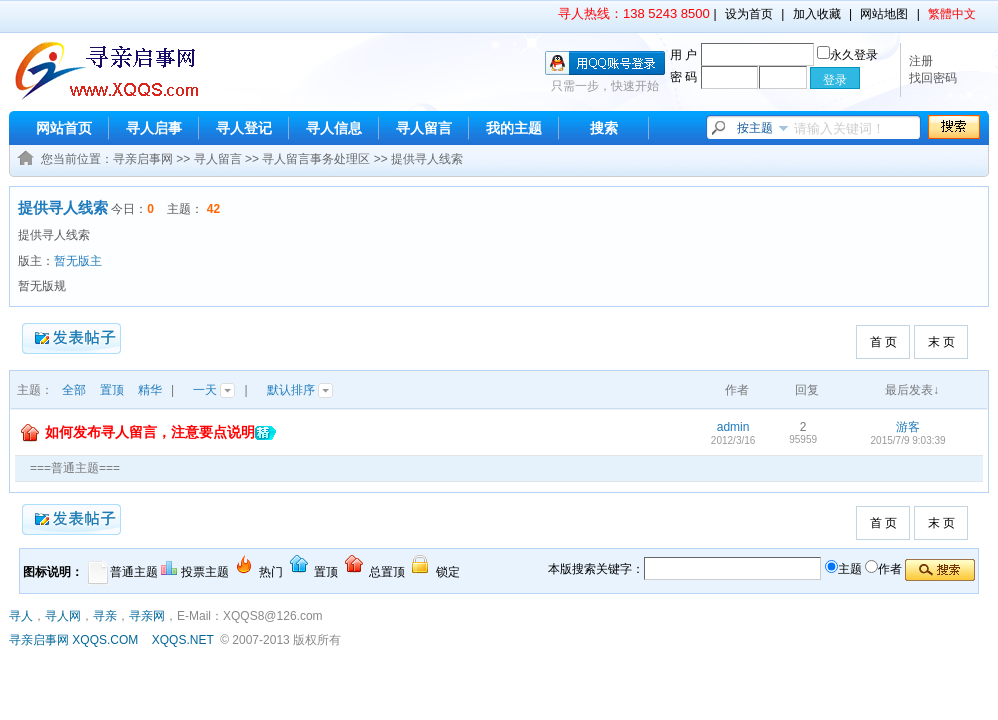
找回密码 (933, 78)
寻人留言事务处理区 (316, 159)
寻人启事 (154, 128)
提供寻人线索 (427, 159)
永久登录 (847, 55)
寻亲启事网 (143, 159)
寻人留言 (424, 128)
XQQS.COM (105, 640)
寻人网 (63, 616)
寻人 (21, 616)
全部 (74, 390)
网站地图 (884, 14)
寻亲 (105, 616)
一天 (214, 390)
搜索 (604, 128)
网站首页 (64, 128)
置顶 (112, 390)
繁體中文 (952, 14)
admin (733, 427)
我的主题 (514, 128)
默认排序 (300, 390)
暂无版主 (78, 261)
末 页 (941, 342)
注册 (921, 61)
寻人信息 (334, 128)
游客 (908, 427)
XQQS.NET (183, 640)
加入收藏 (817, 14)
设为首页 (749, 14)
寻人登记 (244, 128)
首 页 (883, 342)
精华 (150, 390)
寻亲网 (147, 616)
